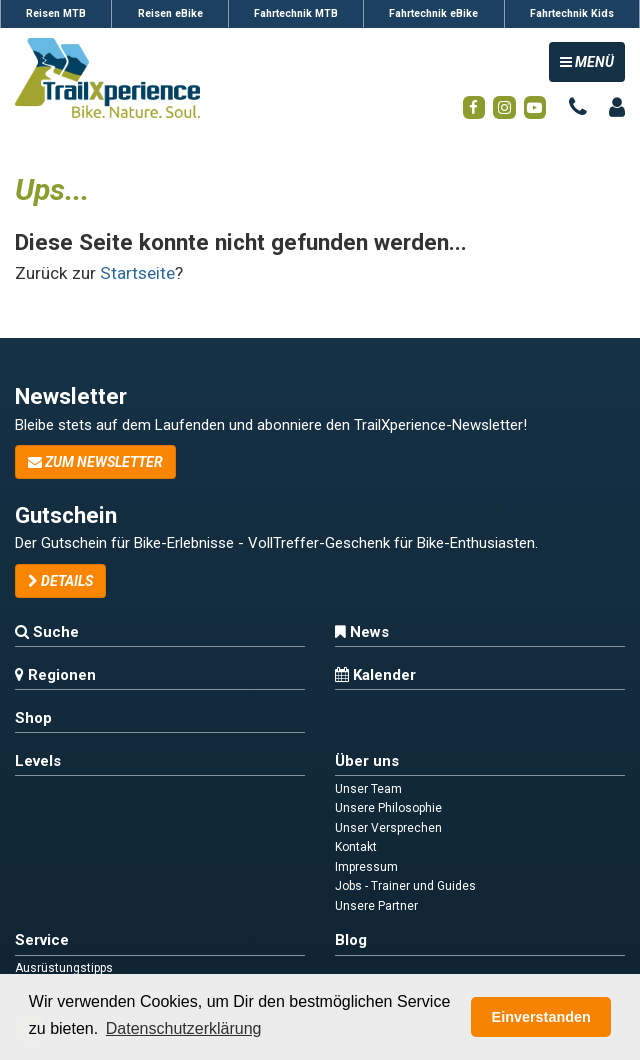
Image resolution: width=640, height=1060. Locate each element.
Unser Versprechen (388, 828)
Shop (33, 718)
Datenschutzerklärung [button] (184, 1028)
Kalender (375, 675)
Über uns (367, 761)
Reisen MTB (56, 13)
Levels (38, 761)
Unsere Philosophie (388, 808)
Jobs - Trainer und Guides (405, 886)
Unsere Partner (376, 906)
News (362, 632)
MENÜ (592, 60)
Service (42, 940)
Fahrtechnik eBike (433, 13)
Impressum (366, 867)
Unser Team (368, 789)
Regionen (55, 675)
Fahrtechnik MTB (296, 13)
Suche (47, 632)
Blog (351, 940)
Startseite (137, 273)
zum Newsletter (95, 462)
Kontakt (356, 847)
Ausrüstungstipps (64, 968)
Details (60, 581)
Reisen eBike (170, 13)
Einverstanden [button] (541, 1017)
